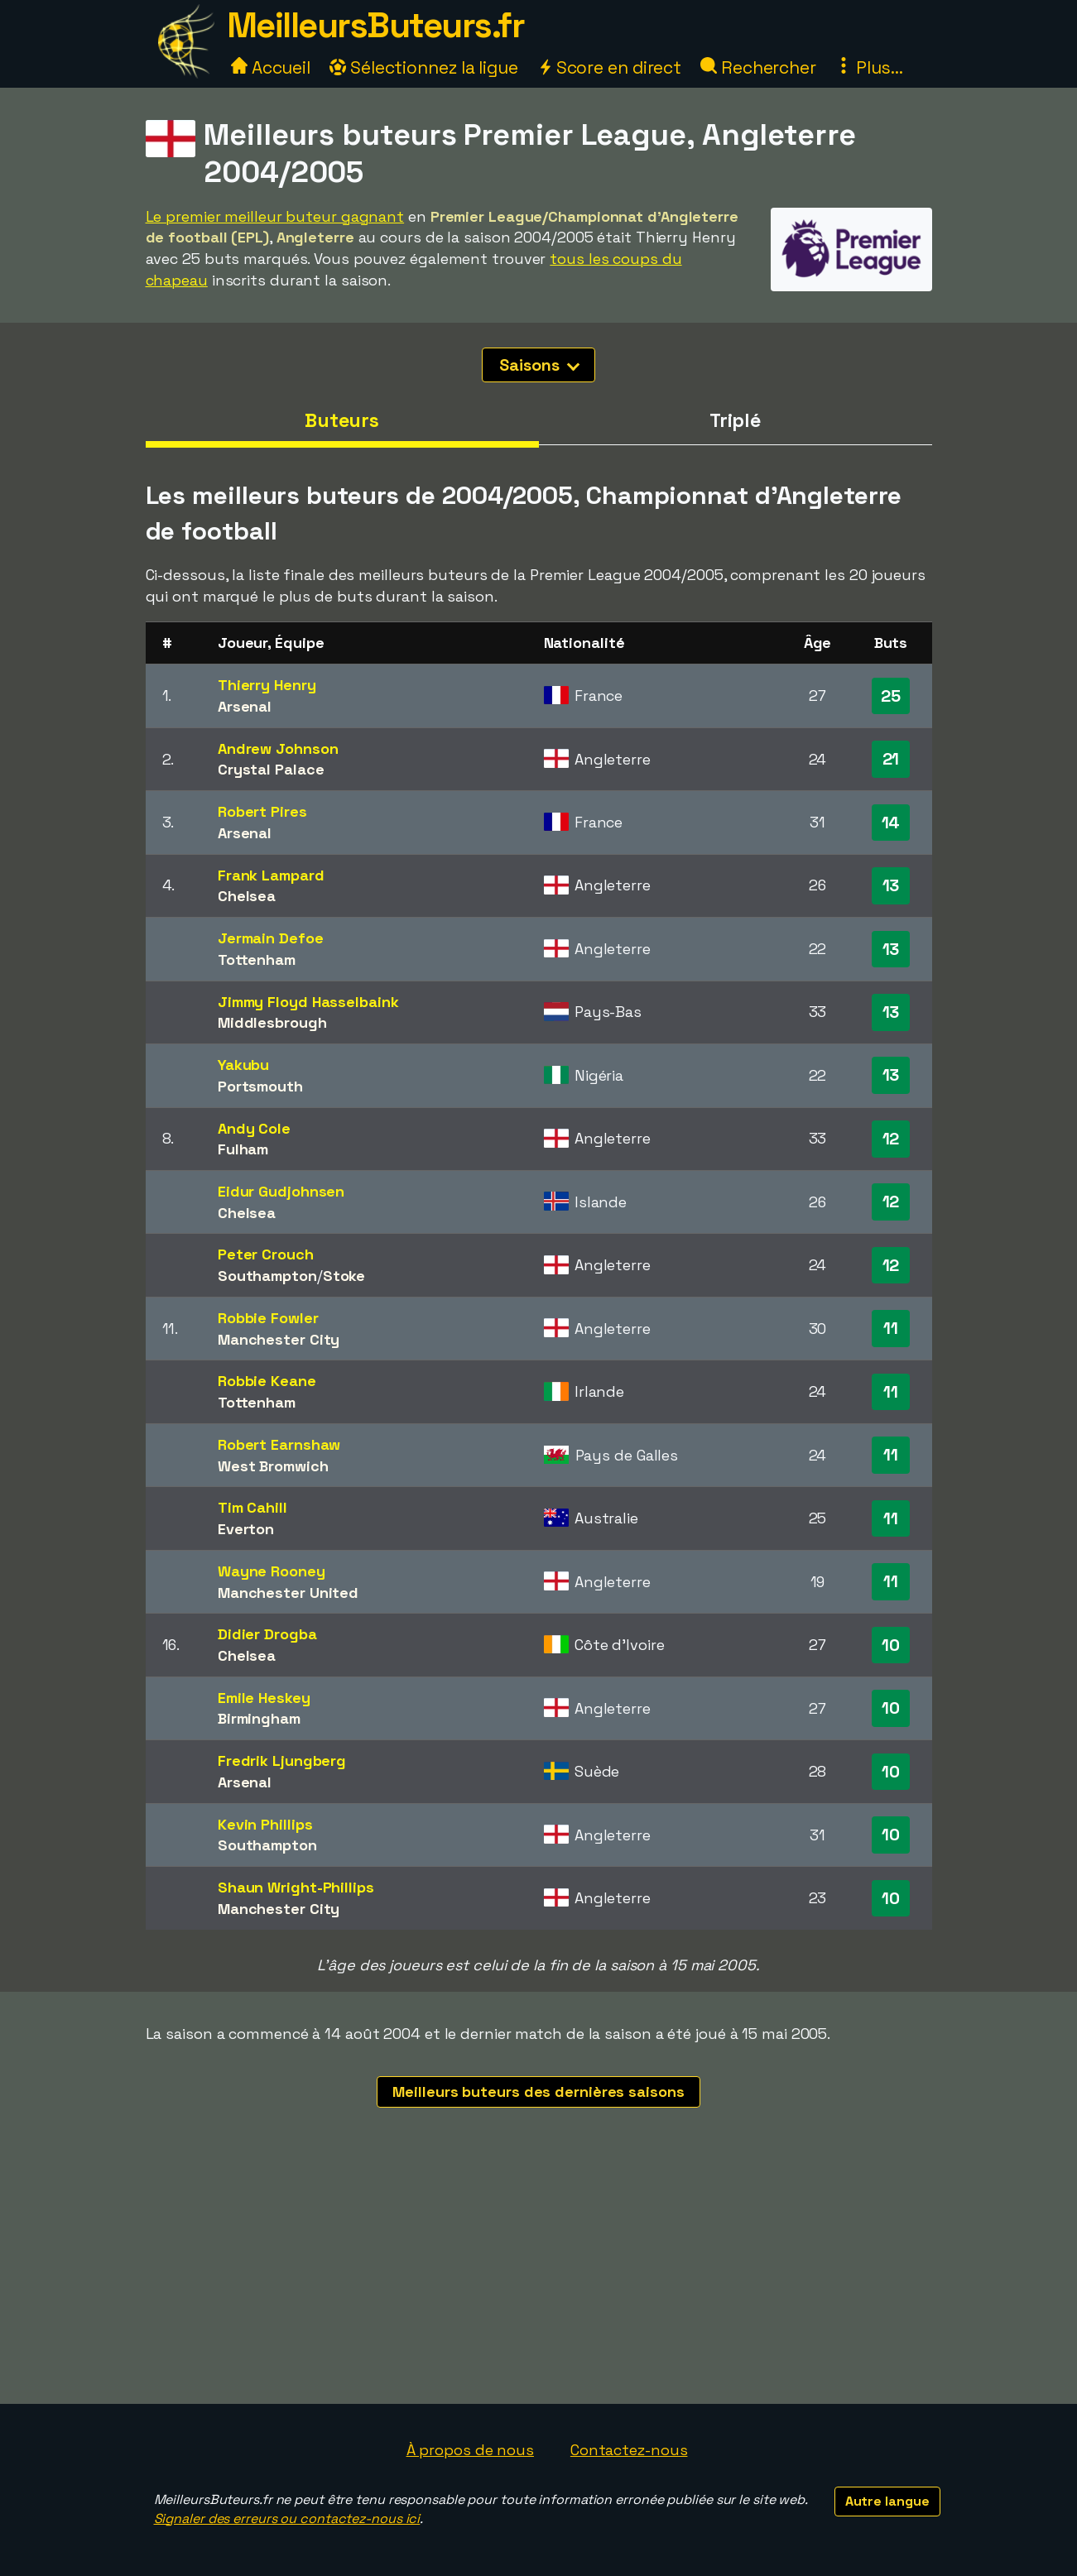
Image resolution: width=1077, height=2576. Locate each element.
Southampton (267, 1275)
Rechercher (758, 67)
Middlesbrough (272, 1022)
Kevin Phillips (265, 1824)
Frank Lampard (271, 875)
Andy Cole (254, 1128)
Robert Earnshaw (279, 1444)
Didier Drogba (267, 1633)
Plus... (869, 67)
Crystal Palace (271, 769)
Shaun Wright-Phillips (296, 1887)
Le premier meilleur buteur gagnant (275, 216)
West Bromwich (273, 1465)
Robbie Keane (267, 1380)
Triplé (735, 420)
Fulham (243, 1148)
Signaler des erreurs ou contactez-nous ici (287, 2518)
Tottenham (257, 959)
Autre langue (887, 2501)
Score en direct (609, 67)
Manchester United (288, 1592)
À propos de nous (470, 2449)
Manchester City (279, 1339)
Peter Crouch (266, 1254)
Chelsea (247, 895)
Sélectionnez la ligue (423, 67)
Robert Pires (262, 811)
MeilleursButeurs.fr (376, 25)
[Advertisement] (539, 2280)
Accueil (270, 67)
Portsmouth (260, 1086)
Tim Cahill (252, 1507)
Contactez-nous (629, 2449)
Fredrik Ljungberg (282, 1760)
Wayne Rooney (271, 1571)
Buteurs (342, 420)
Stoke (344, 1275)
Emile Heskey (264, 1697)
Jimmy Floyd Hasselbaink (308, 1001)
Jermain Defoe (271, 937)
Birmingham (259, 1718)
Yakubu (243, 1064)
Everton (246, 1528)
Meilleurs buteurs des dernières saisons (538, 2091)
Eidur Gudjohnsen (281, 1191)
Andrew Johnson (278, 748)
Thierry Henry (267, 684)
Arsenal (245, 706)
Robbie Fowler (268, 1317)
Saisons (539, 365)
